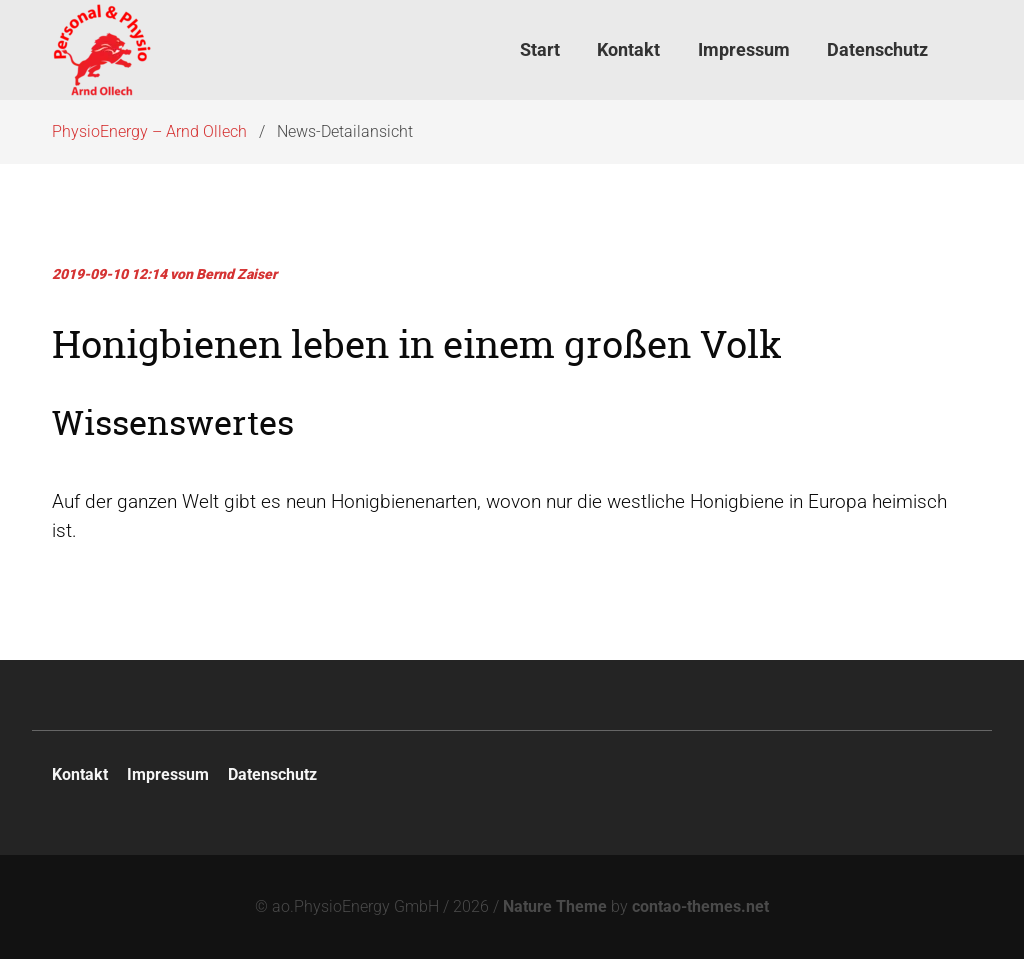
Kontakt (80, 774)
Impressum (168, 774)
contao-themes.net (700, 906)
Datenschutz (272, 774)
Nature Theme (555, 906)
